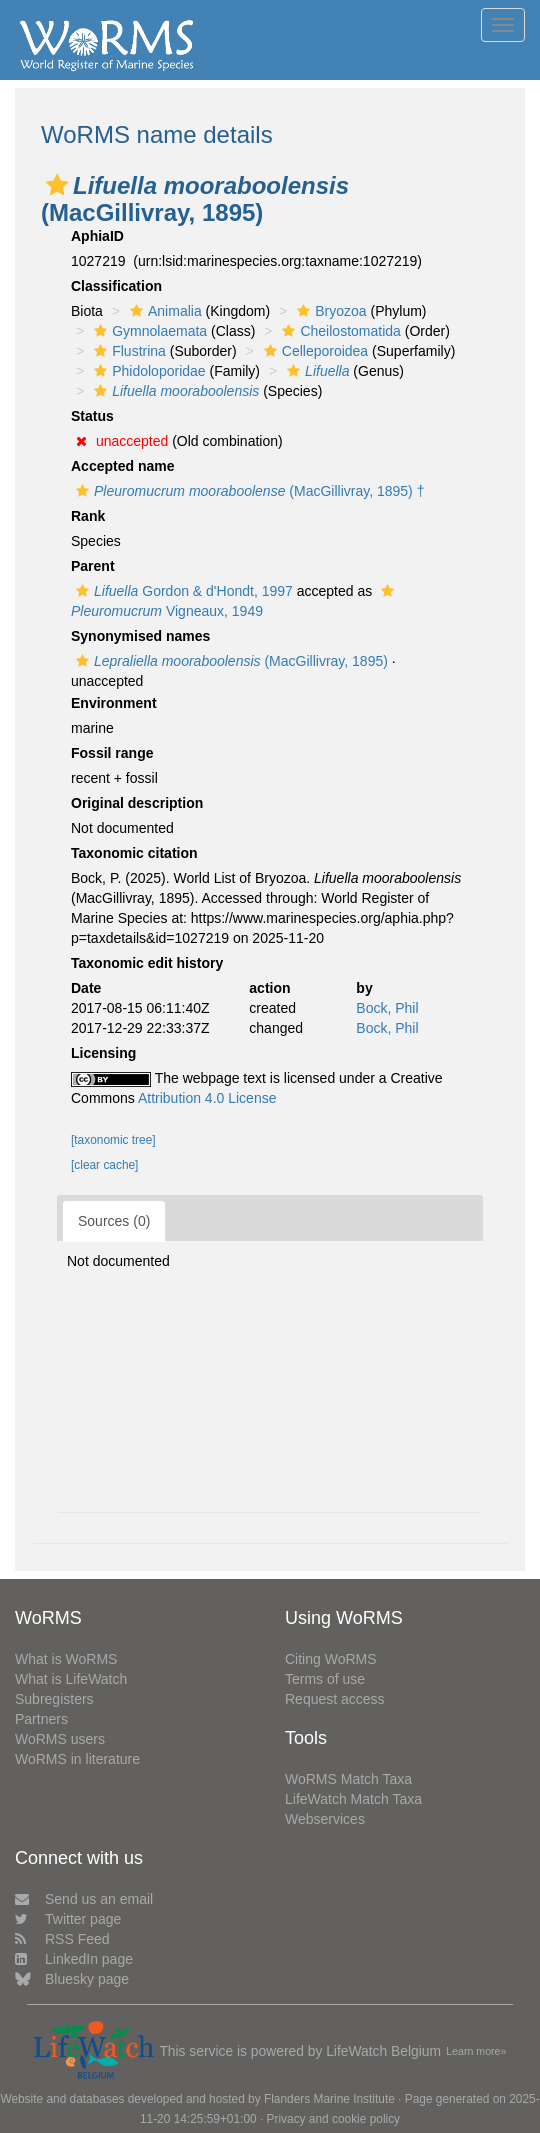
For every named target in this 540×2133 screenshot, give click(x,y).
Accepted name (122, 466)
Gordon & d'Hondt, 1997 (182, 591)
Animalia (163, 311)
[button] (57, 185)
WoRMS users (60, 1739)
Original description (137, 803)
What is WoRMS (66, 1659)
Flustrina (127, 351)
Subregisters (54, 1699)
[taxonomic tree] (113, 1140)
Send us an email (84, 1899)
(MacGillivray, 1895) (229, 661)
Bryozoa (329, 311)
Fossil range (112, 753)
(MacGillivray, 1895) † (247, 491)
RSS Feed (62, 1939)
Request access (335, 1699)
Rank (88, 516)
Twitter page (68, 1919)
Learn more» (476, 2051)
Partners (41, 1719)
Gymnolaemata (148, 331)
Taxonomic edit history (147, 963)
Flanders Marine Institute (329, 2099)
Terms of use (325, 1679)
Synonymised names (140, 636)
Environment (114, 703)
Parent (93, 566)
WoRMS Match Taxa (348, 1779)
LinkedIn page (74, 1959)
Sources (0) (114, 1221)
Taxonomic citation (134, 853)
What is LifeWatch (71, 1679)
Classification (116, 286)
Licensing (103, 1053)
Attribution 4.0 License (207, 1098)
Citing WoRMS (331, 1659)
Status (92, 416)
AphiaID (97, 236)
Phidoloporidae (147, 371)
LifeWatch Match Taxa (353, 1799)
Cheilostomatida (338, 331)
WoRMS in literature (77, 1759)
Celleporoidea (313, 351)
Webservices (325, 1819)
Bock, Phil (387, 1008)
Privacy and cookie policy (334, 2119)
